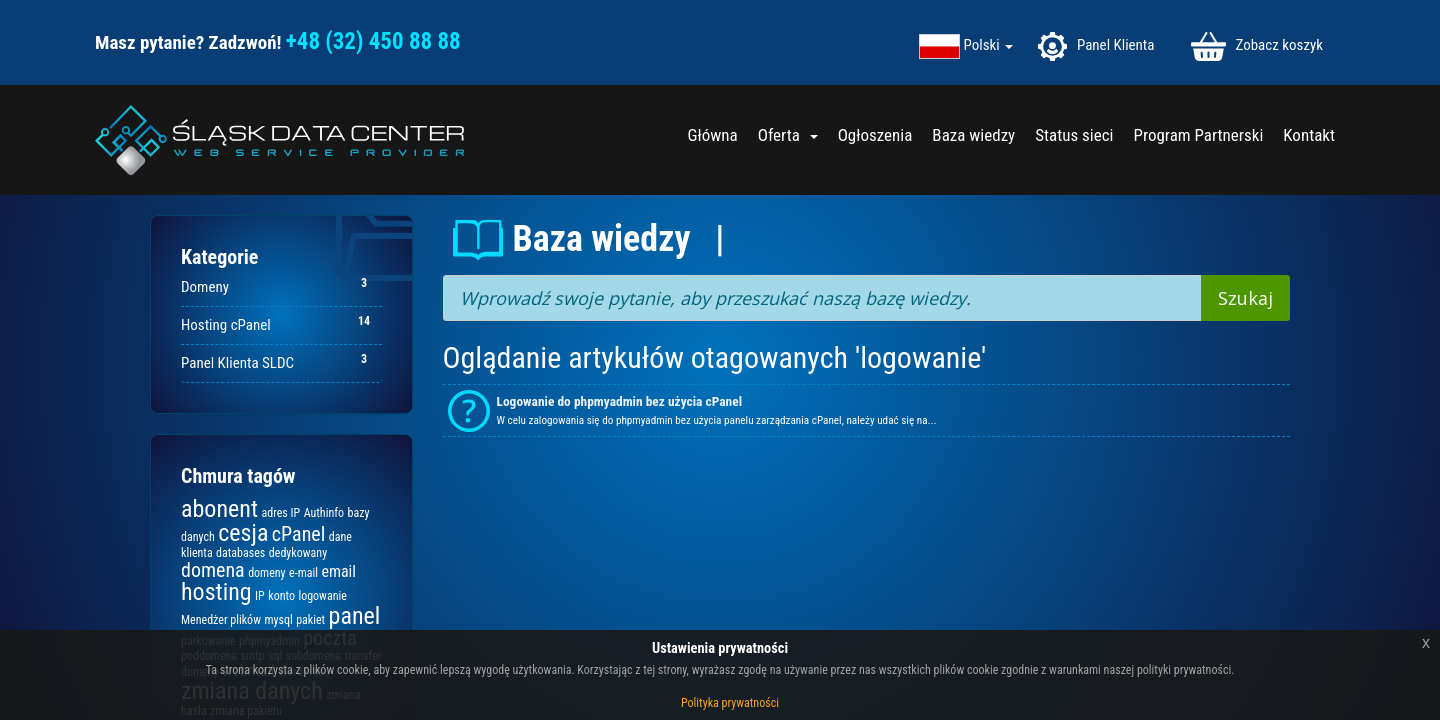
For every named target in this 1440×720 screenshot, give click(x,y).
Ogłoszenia (875, 135)
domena (213, 570)
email (338, 571)
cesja (243, 533)
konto (281, 596)
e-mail (303, 573)
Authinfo (324, 513)
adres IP (280, 513)
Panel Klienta (1096, 46)
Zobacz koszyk (1257, 46)
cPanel (298, 534)
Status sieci (1074, 135)
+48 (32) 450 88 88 (373, 41)
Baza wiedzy (973, 135)
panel (355, 616)
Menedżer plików (221, 620)
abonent (219, 509)
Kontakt (1309, 135)
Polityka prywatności (730, 703)
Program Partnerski (1198, 135)
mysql (278, 620)
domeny (266, 573)
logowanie (322, 596)
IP (260, 596)
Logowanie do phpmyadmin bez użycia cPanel (620, 401)
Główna (712, 135)
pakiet (310, 620)
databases (240, 553)
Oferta (788, 135)
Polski (989, 45)
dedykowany (298, 553)
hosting (216, 592)
